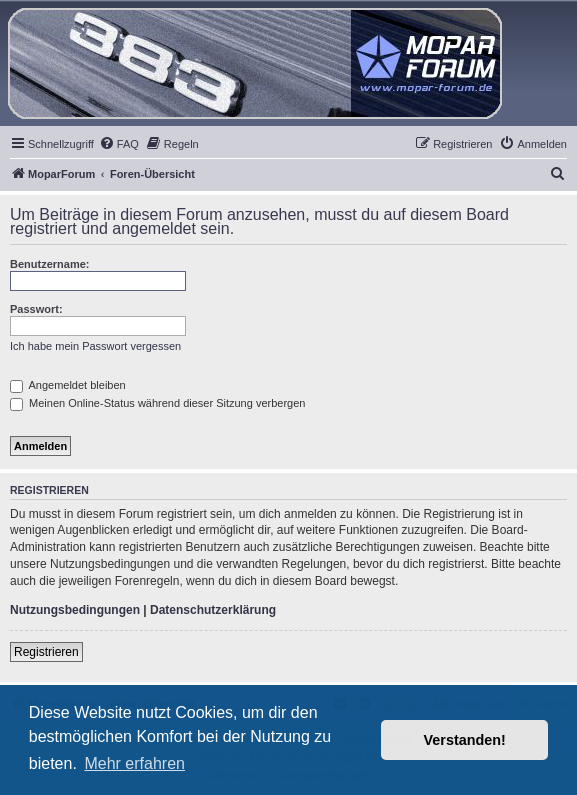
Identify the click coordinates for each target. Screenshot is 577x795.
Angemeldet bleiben (68, 385)
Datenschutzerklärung (213, 610)
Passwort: (36, 309)
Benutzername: (49, 264)
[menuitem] (119, 144)
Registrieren (46, 652)
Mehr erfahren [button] (134, 763)
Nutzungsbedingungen (75, 610)
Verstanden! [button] (465, 740)
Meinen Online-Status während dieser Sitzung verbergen (157, 403)
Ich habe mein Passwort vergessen (95, 346)
